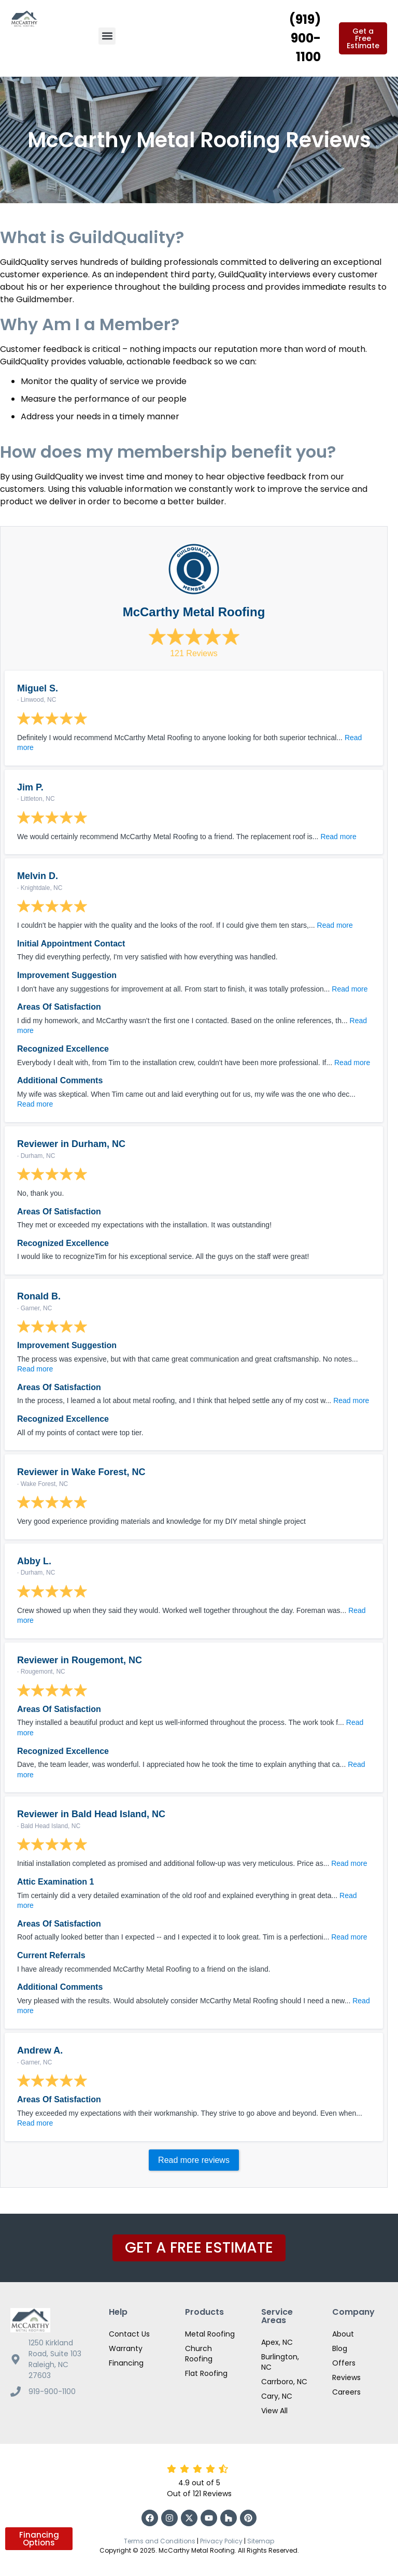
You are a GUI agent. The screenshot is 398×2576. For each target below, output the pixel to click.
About (343, 2334)
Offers (344, 2363)
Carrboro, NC (284, 2381)
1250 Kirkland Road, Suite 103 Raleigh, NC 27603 (55, 2359)
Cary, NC (276, 2396)
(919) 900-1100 (305, 38)
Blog (339, 2348)
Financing (126, 2363)
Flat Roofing (206, 2373)
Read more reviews (194, 2160)
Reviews (346, 2377)
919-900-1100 (52, 2391)
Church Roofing (198, 2353)
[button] (107, 36)
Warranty (126, 2348)
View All (274, 2410)
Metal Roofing (210, 2334)
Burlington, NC (280, 2362)
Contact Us (129, 2334)
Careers (346, 2392)
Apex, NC (277, 2342)
